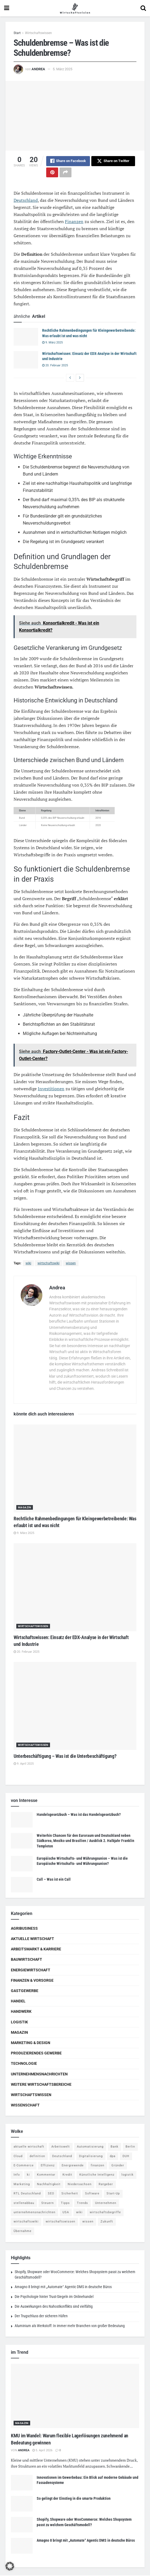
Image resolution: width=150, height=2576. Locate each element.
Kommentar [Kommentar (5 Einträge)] (46, 2175)
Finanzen (74, 222)
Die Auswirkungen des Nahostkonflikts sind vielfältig (54, 2307)
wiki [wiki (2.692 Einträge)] (79, 2213)
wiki (28, 1264)
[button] (10, 2566)
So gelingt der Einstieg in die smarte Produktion (74, 2499)
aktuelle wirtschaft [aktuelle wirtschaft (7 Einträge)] (29, 2147)
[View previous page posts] (70, 378)
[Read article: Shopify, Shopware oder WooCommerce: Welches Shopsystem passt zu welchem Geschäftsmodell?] (22, 2525)
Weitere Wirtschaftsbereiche (41, 2085)
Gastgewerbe (24, 1991)
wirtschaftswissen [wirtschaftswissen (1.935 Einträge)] (60, 2222)
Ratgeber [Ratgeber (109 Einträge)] (106, 2185)
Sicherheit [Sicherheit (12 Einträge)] (69, 2194)
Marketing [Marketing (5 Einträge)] (22, 2185)
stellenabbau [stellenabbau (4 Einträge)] (24, 2203)
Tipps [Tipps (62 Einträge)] (65, 2203)
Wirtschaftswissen (38, 33)
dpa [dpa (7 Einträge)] (112, 2156)
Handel (18, 2002)
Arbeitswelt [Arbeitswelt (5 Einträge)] (60, 2147)
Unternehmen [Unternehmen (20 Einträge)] (105, 2203)
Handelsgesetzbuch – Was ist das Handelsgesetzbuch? (79, 1815)
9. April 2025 (24, 1764)
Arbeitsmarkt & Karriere (36, 1950)
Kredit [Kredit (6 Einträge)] (67, 2175)
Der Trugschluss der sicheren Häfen (41, 2317)
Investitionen (51, 1089)
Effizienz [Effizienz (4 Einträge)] (48, 2166)
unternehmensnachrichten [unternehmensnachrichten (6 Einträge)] (34, 2213)
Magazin (24, 1507)
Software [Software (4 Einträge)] (92, 2194)
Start (17, 33)
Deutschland (26, 201)
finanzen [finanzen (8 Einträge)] (97, 2166)
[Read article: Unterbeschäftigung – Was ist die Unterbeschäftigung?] (75, 1706)
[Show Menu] (6, 8)
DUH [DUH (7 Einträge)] (126, 2156)
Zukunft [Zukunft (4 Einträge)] (107, 2222)
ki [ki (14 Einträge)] (28, 2175)
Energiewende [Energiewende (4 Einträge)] (73, 2166)
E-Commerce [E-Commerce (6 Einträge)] (24, 2166)
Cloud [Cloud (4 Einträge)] (18, 2156)
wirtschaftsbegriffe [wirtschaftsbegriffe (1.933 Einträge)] (105, 2213)
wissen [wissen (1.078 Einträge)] (87, 2222)
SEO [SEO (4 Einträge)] (51, 2194)
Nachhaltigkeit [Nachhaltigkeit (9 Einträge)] (49, 2185)
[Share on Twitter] (113, 161)
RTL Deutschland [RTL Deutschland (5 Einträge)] (27, 2194)
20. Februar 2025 (55, 366)
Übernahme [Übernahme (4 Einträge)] (23, 2231)
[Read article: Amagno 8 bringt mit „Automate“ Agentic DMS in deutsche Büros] (22, 2546)
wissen (71, 1264)
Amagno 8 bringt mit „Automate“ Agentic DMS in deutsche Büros (63, 2287)
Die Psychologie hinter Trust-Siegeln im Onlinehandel (54, 2297)
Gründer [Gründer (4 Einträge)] (117, 2166)
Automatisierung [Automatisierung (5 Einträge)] (90, 2147)
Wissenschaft (25, 2105)
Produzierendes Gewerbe (36, 2054)
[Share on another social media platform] (65, 173)
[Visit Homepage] (75, 8)
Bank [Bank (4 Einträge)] (114, 2147)
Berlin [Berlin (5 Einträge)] (130, 2147)
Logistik (19, 2022)
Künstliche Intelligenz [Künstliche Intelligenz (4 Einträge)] (96, 2175)
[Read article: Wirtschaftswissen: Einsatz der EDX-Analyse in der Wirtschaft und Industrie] (26, 360)
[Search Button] (143, 8)
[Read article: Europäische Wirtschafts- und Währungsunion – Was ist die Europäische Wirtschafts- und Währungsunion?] (22, 1864)
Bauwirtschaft (26, 1960)
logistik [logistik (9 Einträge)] (127, 2175)
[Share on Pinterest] (52, 173)
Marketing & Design (30, 2043)
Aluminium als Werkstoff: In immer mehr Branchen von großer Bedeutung (70, 2326)
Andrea (38, 69)
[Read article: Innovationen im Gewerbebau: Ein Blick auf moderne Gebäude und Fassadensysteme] (22, 2483)
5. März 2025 (62, 69)
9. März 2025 (52, 343)
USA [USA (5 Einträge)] (65, 2213)
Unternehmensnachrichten (39, 2074)
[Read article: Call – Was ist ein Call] (22, 1885)
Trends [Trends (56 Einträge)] (82, 2203)
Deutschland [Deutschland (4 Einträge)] (62, 2156)
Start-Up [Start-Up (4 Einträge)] (113, 2194)
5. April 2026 (42, 2451)
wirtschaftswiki (49, 1264)
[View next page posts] (80, 378)
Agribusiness (24, 1929)
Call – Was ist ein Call (54, 1880)
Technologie (24, 2064)
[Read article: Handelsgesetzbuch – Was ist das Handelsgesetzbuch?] (22, 1820)
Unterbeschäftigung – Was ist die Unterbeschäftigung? (65, 1756)
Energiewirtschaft (30, 1970)
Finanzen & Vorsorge (32, 1981)
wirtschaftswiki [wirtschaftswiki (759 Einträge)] (26, 2222)
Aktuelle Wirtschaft (32, 1939)
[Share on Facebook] (68, 161)
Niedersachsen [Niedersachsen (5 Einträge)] (80, 2185)
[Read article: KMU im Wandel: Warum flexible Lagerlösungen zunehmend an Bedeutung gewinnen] (75, 2397)
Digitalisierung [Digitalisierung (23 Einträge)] (91, 2156)
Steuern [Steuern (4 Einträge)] (47, 2203)
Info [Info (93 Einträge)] (17, 2175)
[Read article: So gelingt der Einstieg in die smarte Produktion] (22, 2504)
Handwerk (21, 2012)
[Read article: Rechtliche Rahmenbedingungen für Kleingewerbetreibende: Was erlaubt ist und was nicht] (26, 337)
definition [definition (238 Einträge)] (37, 2156)
